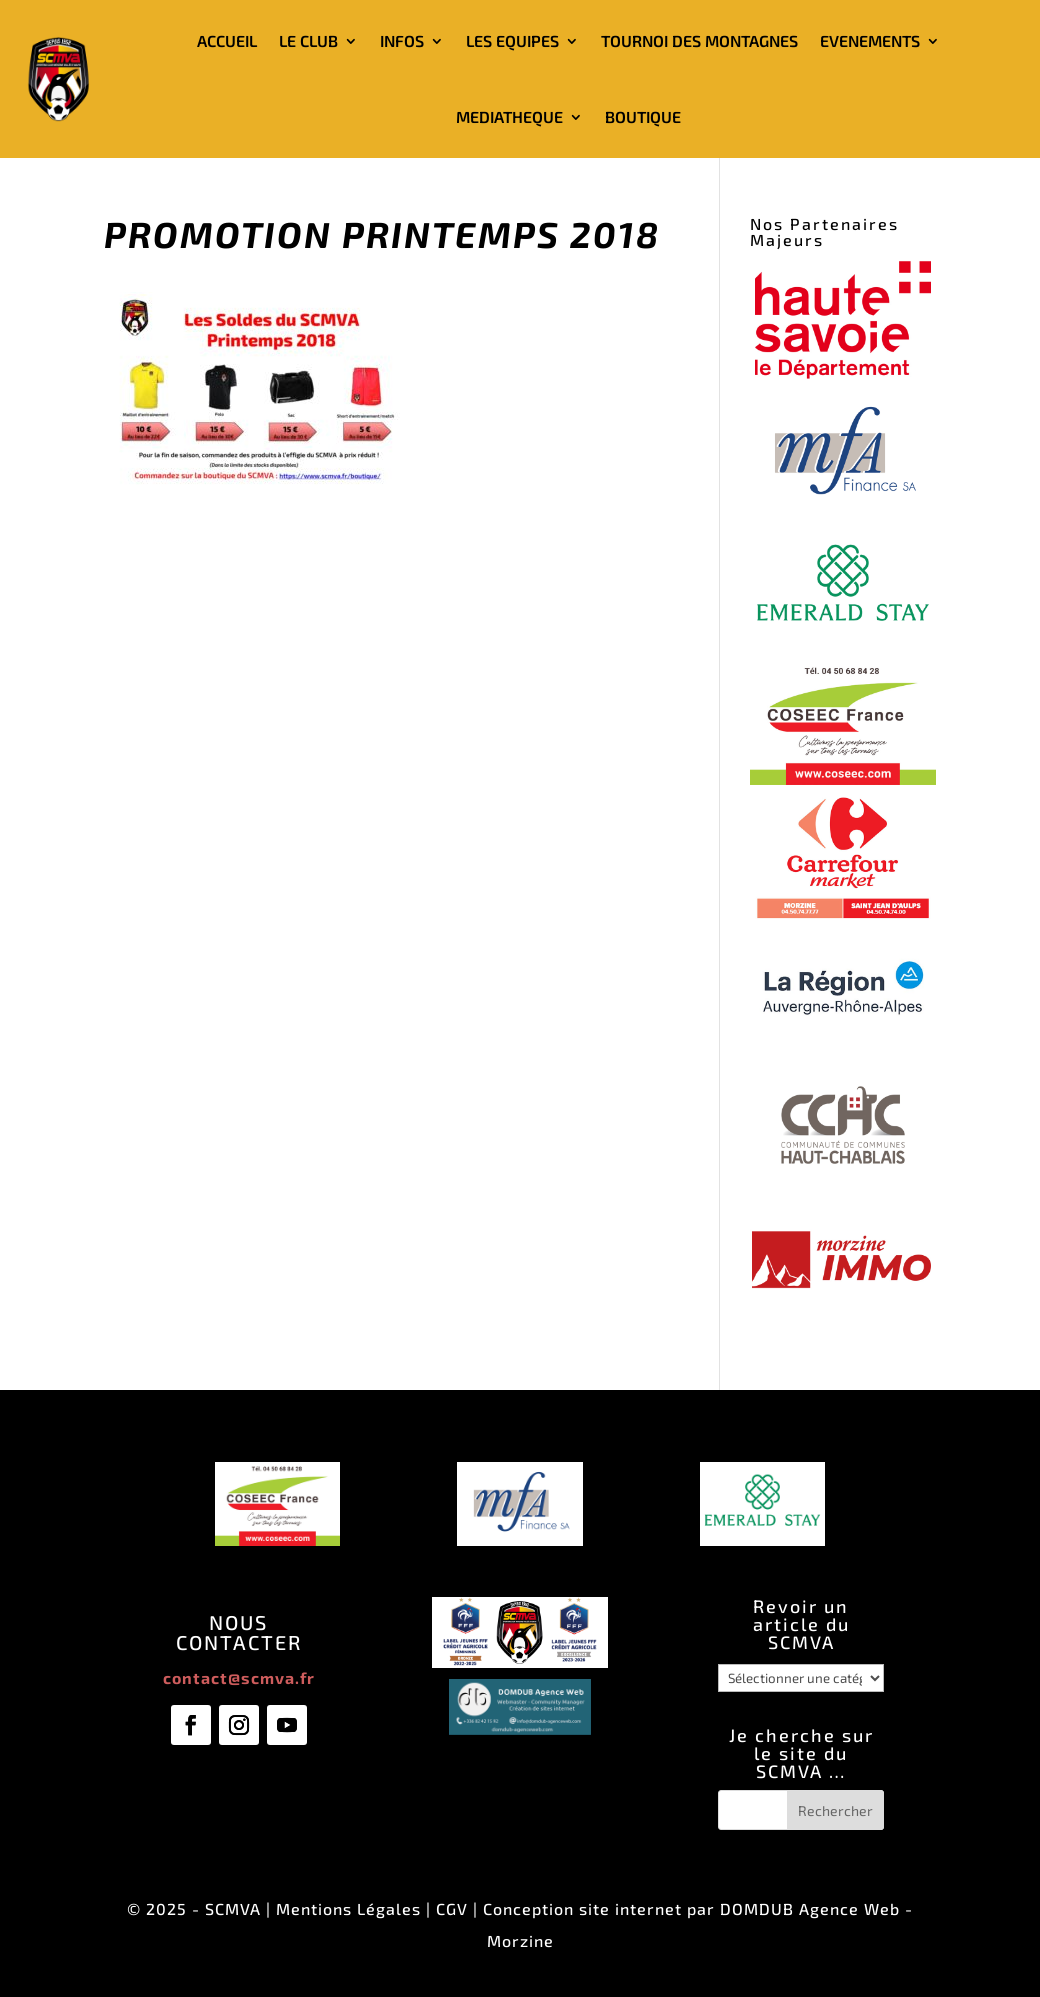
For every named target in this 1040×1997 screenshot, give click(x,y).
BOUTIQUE (643, 116)
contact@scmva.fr (239, 1677)
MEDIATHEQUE (509, 116)
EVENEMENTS (870, 40)
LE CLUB (308, 40)
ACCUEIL (227, 40)
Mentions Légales (348, 1908)
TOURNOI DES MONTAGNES (699, 40)
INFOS (402, 40)
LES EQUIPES (512, 40)
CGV (452, 1908)
